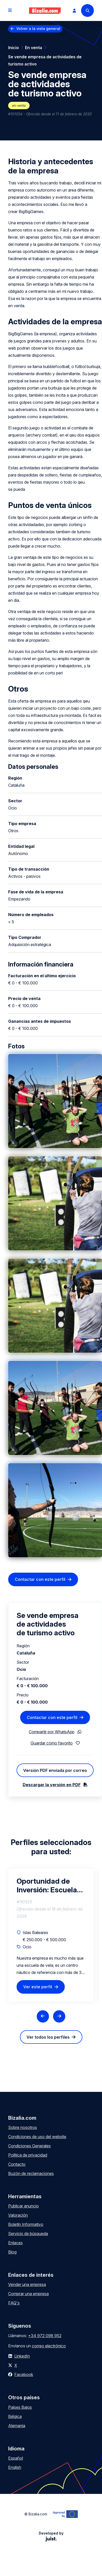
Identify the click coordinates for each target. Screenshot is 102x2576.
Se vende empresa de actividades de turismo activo (45, 60)
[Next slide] (59, 2016)
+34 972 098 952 (44, 2335)
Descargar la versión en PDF (52, 1784)
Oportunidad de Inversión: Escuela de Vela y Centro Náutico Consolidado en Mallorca (47, 1885)
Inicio (13, 47)
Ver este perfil (37, 1987)
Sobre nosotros (22, 2127)
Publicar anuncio (23, 2205)
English (14, 2467)
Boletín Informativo (25, 2224)
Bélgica (15, 2416)
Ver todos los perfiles (48, 2037)
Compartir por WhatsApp (51, 1731)
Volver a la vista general (38, 28)
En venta (33, 47)
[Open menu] (10, 10)
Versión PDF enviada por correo (55, 1770)
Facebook (23, 2374)
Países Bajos (20, 2407)
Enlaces (15, 2242)
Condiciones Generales (29, 2145)
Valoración (18, 2215)
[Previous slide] (43, 2016)
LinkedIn (22, 2356)
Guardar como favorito (52, 1743)
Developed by (51, 2536)
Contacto (17, 2164)
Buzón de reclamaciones (31, 2173)
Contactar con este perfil (40, 1579)
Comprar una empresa (28, 2293)
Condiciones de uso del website (37, 2136)
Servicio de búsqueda (28, 2233)
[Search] (87, 10)
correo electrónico (49, 2345)
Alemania (16, 2425)
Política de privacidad (27, 2155)
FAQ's (14, 2302)
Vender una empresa (27, 2284)
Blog (12, 2252)
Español (15, 2458)
